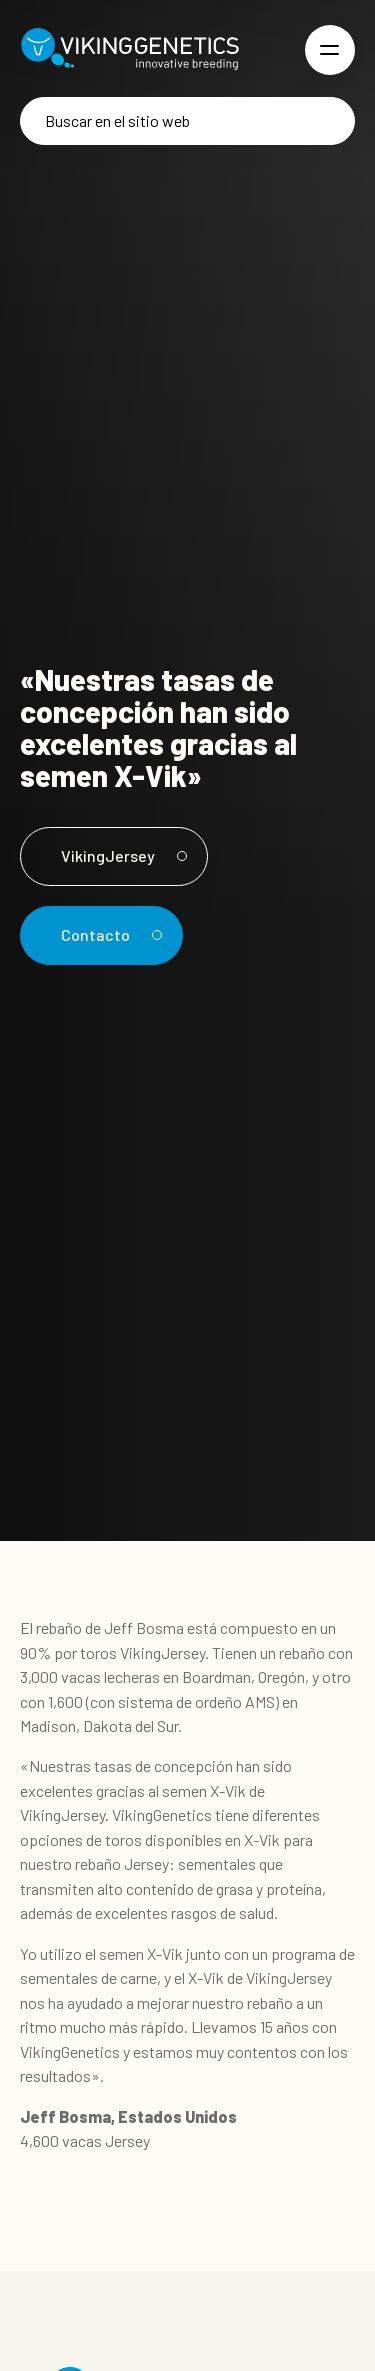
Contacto (108, 934)
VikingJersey (121, 855)
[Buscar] (187, 121)
